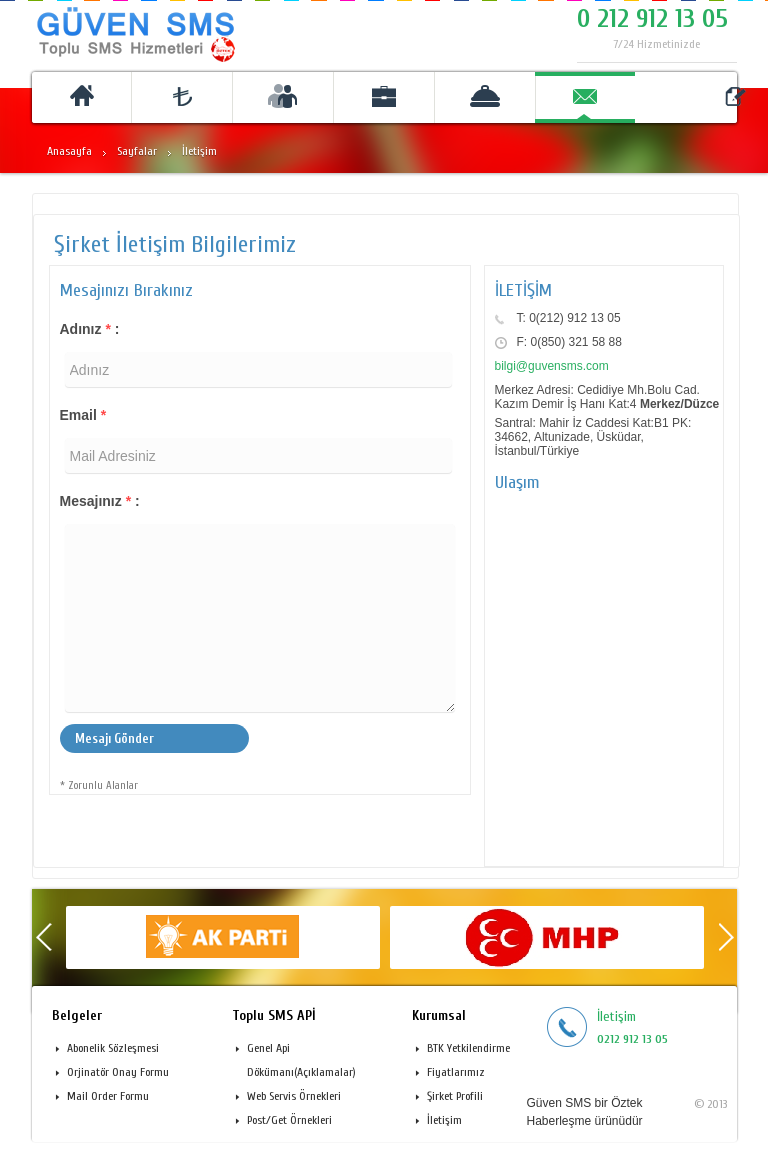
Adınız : (90, 329)
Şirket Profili (455, 1096)
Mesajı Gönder (114, 738)
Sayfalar (137, 151)
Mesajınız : (100, 501)
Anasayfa (69, 151)
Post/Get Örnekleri (289, 1120)
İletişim (444, 1120)
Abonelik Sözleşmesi (113, 1048)
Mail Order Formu (108, 1096)
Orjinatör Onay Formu (118, 1072)
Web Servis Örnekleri (294, 1096)
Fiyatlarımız (456, 1072)
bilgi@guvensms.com (552, 366)
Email (83, 415)
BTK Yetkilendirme (468, 1048)
